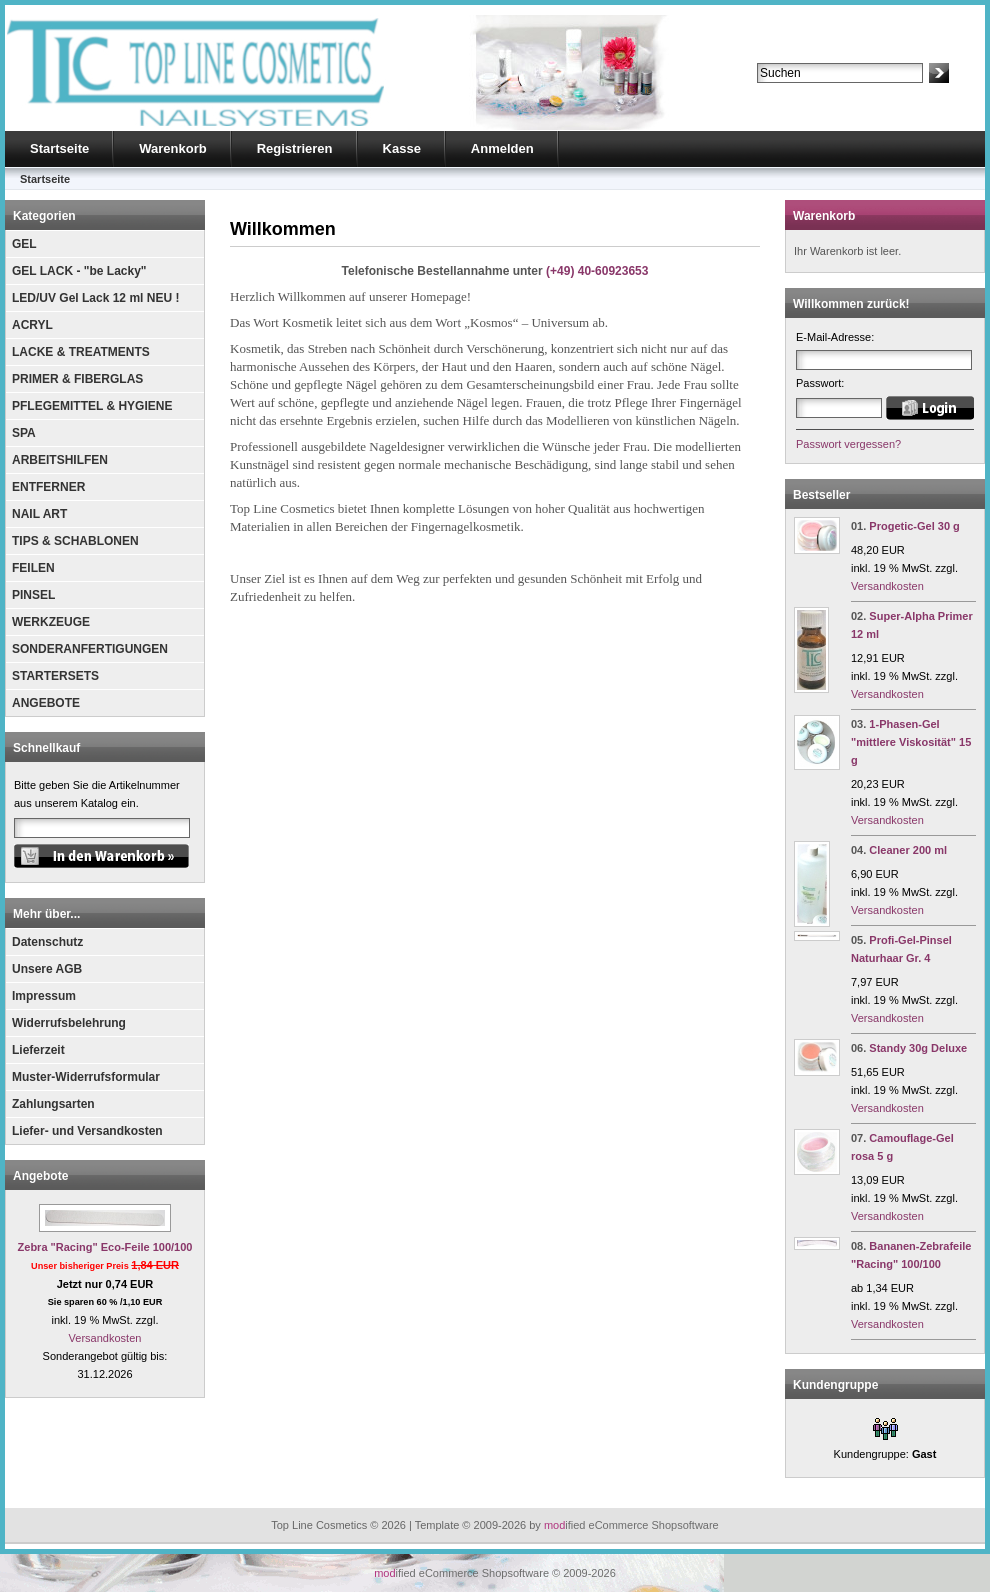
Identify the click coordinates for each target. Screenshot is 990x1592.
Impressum (44, 996)
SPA (24, 433)
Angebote (40, 1176)
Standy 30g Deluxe (918, 1048)
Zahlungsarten (53, 1104)
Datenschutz (47, 942)
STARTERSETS (55, 676)
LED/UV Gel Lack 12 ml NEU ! (95, 298)
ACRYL (32, 325)
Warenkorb (172, 148)
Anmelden (502, 148)
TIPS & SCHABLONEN (75, 541)
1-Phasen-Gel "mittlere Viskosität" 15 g (911, 742)
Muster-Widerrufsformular (86, 1077)
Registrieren (295, 148)
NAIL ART (39, 514)
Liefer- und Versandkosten (87, 1131)
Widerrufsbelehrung (69, 1023)
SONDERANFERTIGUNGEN (90, 649)
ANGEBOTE (46, 703)
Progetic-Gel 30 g (914, 526)
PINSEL (33, 595)
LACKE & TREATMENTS (81, 352)
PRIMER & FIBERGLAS (77, 379)
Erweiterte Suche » (803, 92)
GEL (24, 244)
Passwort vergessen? (848, 444)
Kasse (402, 148)
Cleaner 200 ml (908, 850)
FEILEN (33, 568)
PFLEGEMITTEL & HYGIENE (92, 406)
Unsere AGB (47, 969)
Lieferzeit (38, 1050)
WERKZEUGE (51, 622)
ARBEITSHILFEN (60, 460)
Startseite (59, 148)
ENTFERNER (48, 487)
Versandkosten (105, 1338)
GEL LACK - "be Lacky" (79, 271)
